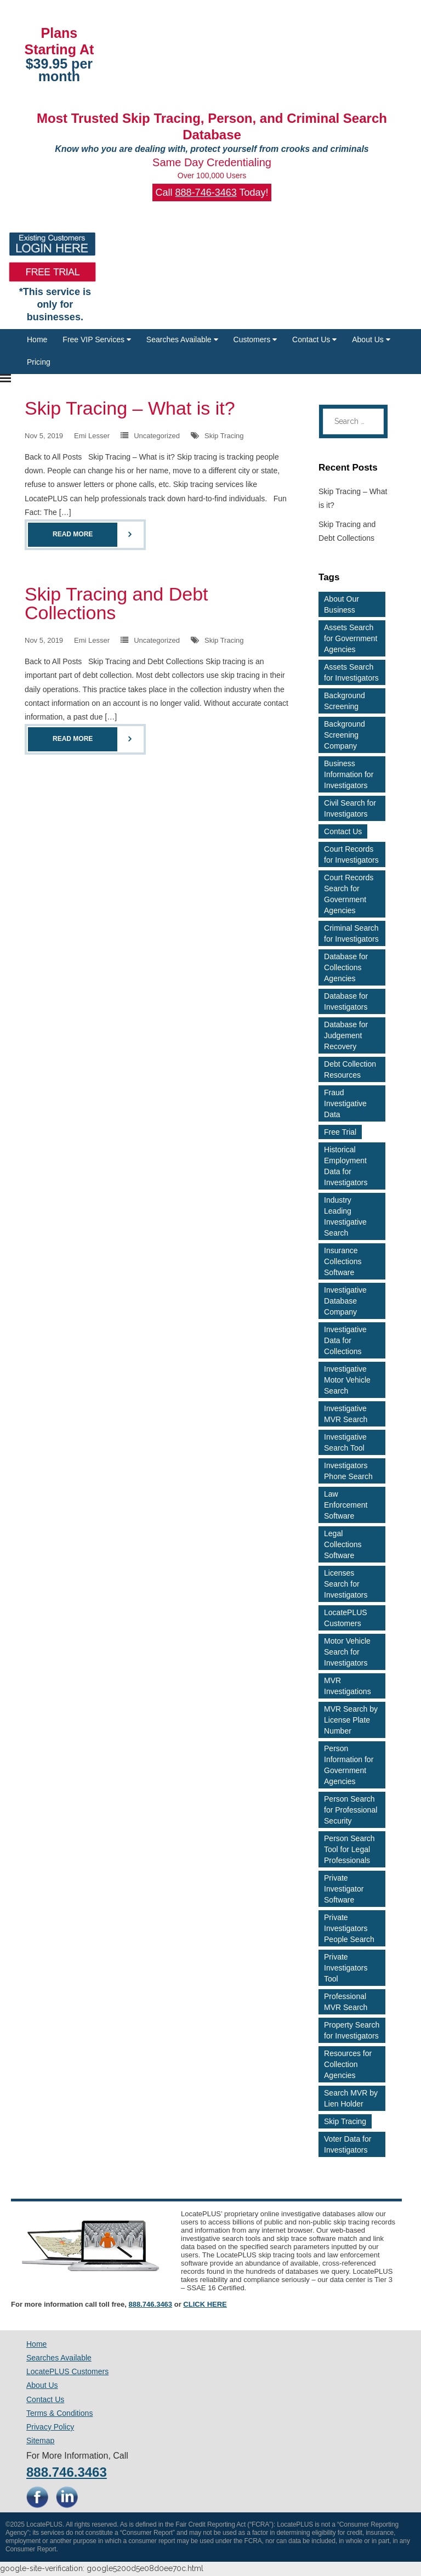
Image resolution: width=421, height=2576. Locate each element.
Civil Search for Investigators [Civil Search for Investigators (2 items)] (350, 808)
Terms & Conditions (59, 2413)
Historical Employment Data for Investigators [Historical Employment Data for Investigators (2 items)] (345, 1166)
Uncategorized (157, 436)
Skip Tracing (224, 436)
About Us (371, 339)
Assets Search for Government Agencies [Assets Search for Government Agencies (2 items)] (350, 638)
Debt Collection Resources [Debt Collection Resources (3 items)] (350, 1069)
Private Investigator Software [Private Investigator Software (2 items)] (343, 1888)
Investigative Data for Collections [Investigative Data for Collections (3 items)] (345, 1340)
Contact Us (314, 339)
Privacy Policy (50, 2426)
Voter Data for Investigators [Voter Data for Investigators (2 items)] (347, 2144)
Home (37, 339)
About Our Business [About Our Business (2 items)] (341, 604)
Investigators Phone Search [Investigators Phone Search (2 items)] (348, 1471)
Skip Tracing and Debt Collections (116, 603)
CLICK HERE (204, 2304)
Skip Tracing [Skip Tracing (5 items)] (345, 2121)
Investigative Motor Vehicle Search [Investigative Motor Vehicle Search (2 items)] (347, 1380)
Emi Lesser (92, 436)
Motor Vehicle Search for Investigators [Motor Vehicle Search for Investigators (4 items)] (347, 1652)
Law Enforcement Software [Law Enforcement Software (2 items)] (345, 1505)
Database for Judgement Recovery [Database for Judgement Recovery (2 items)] (346, 1035)
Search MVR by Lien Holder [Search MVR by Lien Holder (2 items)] (351, 2098)
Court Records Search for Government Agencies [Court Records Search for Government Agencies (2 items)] (348, 894)
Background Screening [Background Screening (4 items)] (344, 701)
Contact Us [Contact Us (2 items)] (343, 831)
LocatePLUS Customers (67, 2371)
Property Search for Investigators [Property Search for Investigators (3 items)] (351, 2030)
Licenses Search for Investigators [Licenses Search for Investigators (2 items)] (345, 1584)
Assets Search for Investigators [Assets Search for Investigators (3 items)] (351, 672)
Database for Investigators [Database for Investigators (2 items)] (346, 1001)
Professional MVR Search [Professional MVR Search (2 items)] (345, 2002)
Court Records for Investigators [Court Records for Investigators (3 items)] (351, 854)
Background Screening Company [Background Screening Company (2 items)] (344, 735)
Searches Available (182, 339)
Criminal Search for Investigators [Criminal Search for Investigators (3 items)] (351, 933)
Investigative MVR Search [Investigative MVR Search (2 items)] (345, 1414)
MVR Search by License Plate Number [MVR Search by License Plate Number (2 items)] (351, 1720)
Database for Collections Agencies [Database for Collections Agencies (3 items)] (346, 967)
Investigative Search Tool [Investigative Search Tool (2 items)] (345, 1442)
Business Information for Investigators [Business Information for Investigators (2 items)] (348, 774)
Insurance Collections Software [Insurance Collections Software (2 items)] (342, 1261)
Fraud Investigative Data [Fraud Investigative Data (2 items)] (345, 1103)
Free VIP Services (96, 339)
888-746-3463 (206, 192)
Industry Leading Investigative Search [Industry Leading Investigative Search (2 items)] (345, 1216)
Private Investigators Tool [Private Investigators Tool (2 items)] (345, 1967)
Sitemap (40, 2440)
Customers (255, 339)
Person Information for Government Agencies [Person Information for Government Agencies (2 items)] (348, 1765)
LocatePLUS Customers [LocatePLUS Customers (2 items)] (345, 1618)
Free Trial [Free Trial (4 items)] (340, 1132)
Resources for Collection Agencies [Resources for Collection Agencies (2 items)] (348, 2064)
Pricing (38, 362)
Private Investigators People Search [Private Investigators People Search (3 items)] (349, 1928)
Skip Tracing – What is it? (130, 408)
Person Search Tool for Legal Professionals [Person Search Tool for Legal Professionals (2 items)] (349, 1849)
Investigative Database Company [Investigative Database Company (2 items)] (345, 1301)
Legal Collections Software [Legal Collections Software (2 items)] (342, 1544)
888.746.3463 (151, 2304)
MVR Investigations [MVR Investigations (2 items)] (347, 1686)
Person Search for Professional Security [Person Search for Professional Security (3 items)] (350, 1809)
